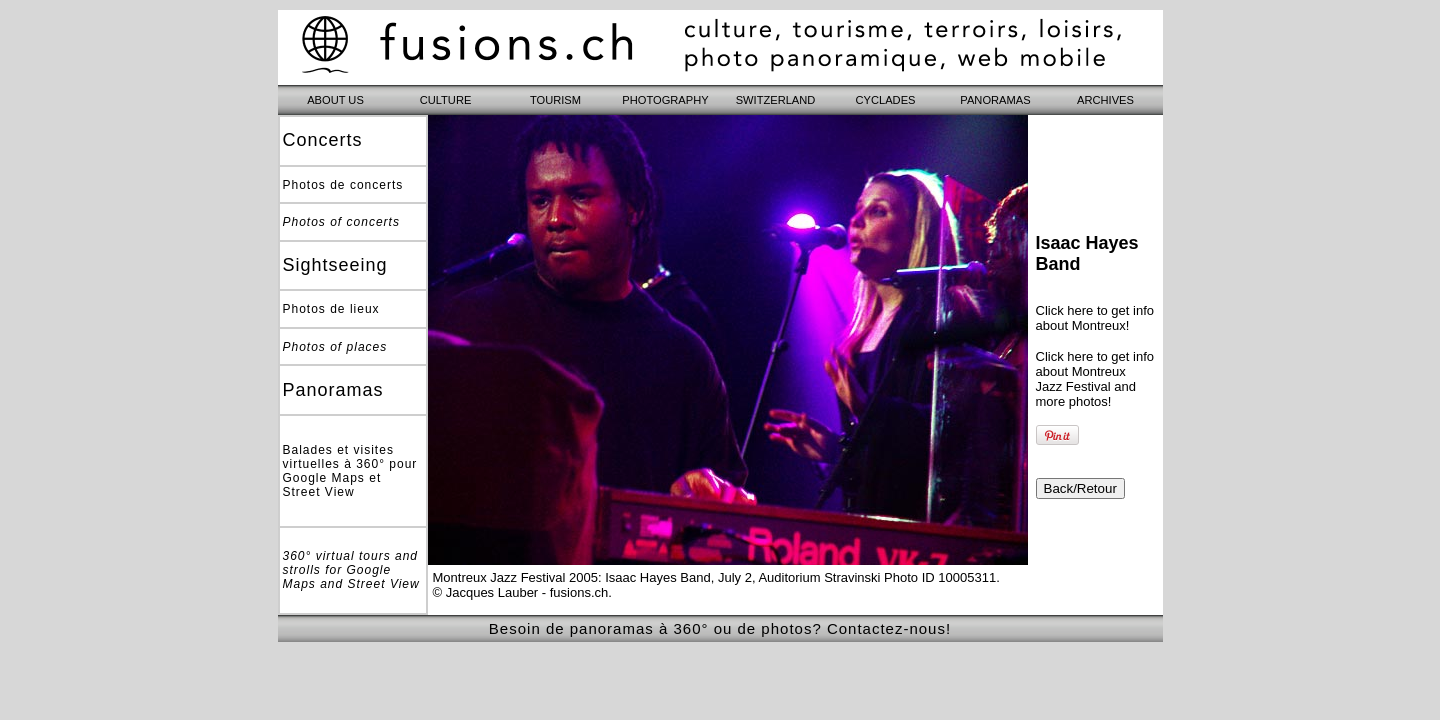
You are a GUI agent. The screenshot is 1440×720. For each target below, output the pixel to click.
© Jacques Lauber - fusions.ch (521, 592)
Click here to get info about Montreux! (1095, 318)
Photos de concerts (343, 185)
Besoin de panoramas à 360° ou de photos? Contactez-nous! (720, 628)
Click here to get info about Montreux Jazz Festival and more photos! (1095, 379)
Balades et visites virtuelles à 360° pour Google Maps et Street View (350, 471)
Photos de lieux (331, 309)
